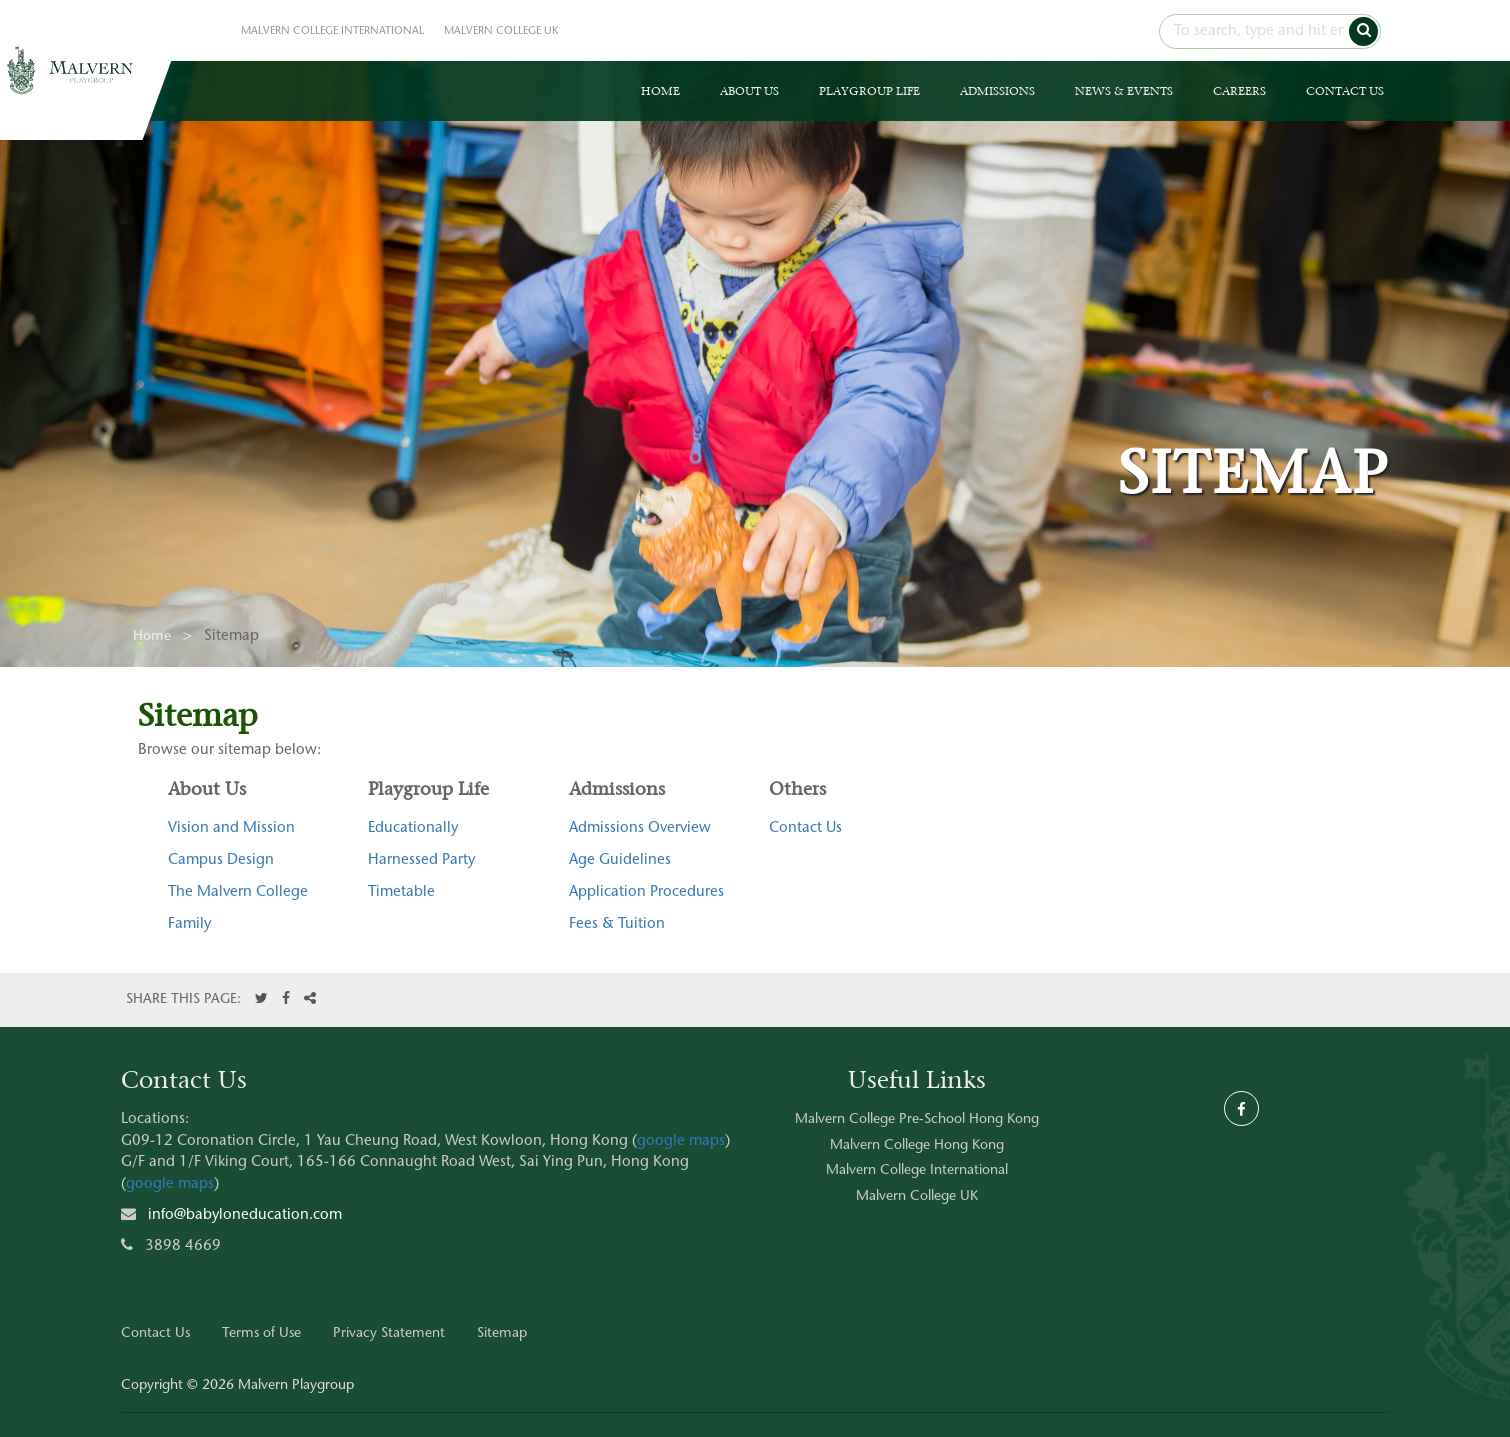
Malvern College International (917, 1171)
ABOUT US (749, 91)
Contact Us (805, 828)
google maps (681, 1141)
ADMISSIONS (997, 91)
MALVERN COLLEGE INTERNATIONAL (332, 31)
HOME (660, 91)
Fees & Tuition (617, 924)
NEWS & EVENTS (1124, 91)
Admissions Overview (640, 828)
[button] (1363, 31)
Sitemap (502, 1334)
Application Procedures (646, 892)
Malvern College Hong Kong (917, 1146)
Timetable (401, 892)
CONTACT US (1345, 91)
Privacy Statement (389, 1334)
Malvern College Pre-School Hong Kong (917, 1120)
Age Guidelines (620, 860)
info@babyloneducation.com (245, 1215)
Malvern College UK (917, 1197)
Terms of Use (261, 1334)
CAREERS (1239, 91)
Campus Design (221, 860)
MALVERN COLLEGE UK (501, 31)
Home (152, 637)
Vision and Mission (231, 828)
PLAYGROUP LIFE (869, 91)
